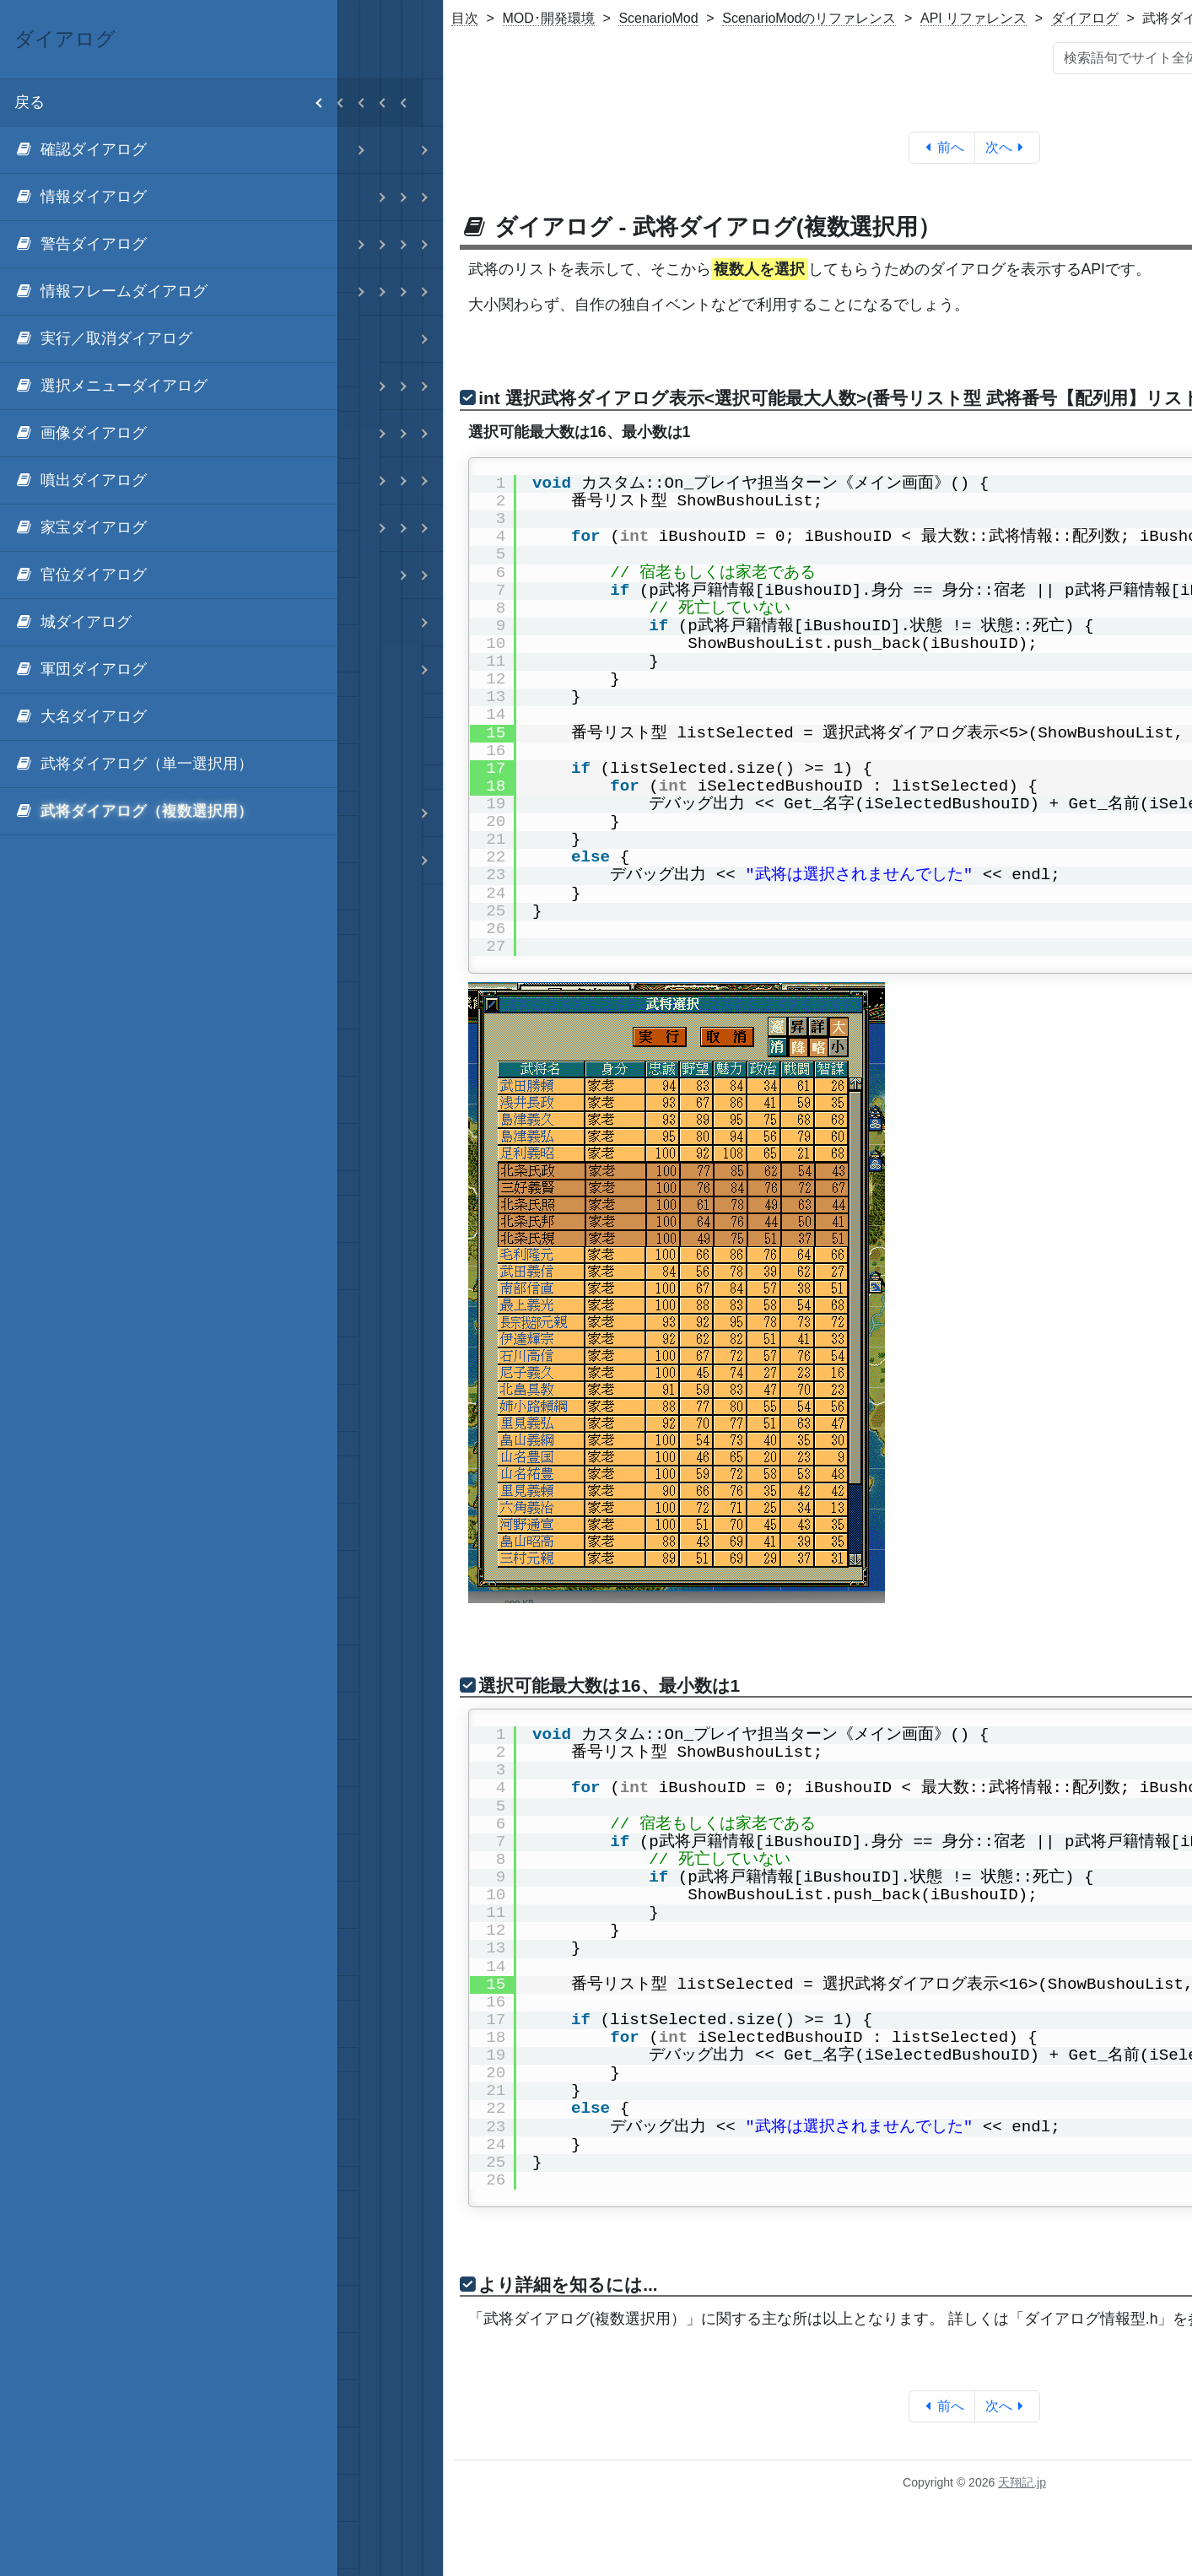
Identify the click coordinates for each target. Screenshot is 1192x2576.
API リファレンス (973, 18)
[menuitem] (168, 150)
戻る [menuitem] (175, 102)
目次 (464, 18)
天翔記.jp (1022, 2482)
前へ (942, 147)
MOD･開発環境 (549, 18)
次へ (1007, 147)
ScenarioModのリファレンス (809, 18)
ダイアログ (1085, 18)
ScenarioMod (658, 18)
